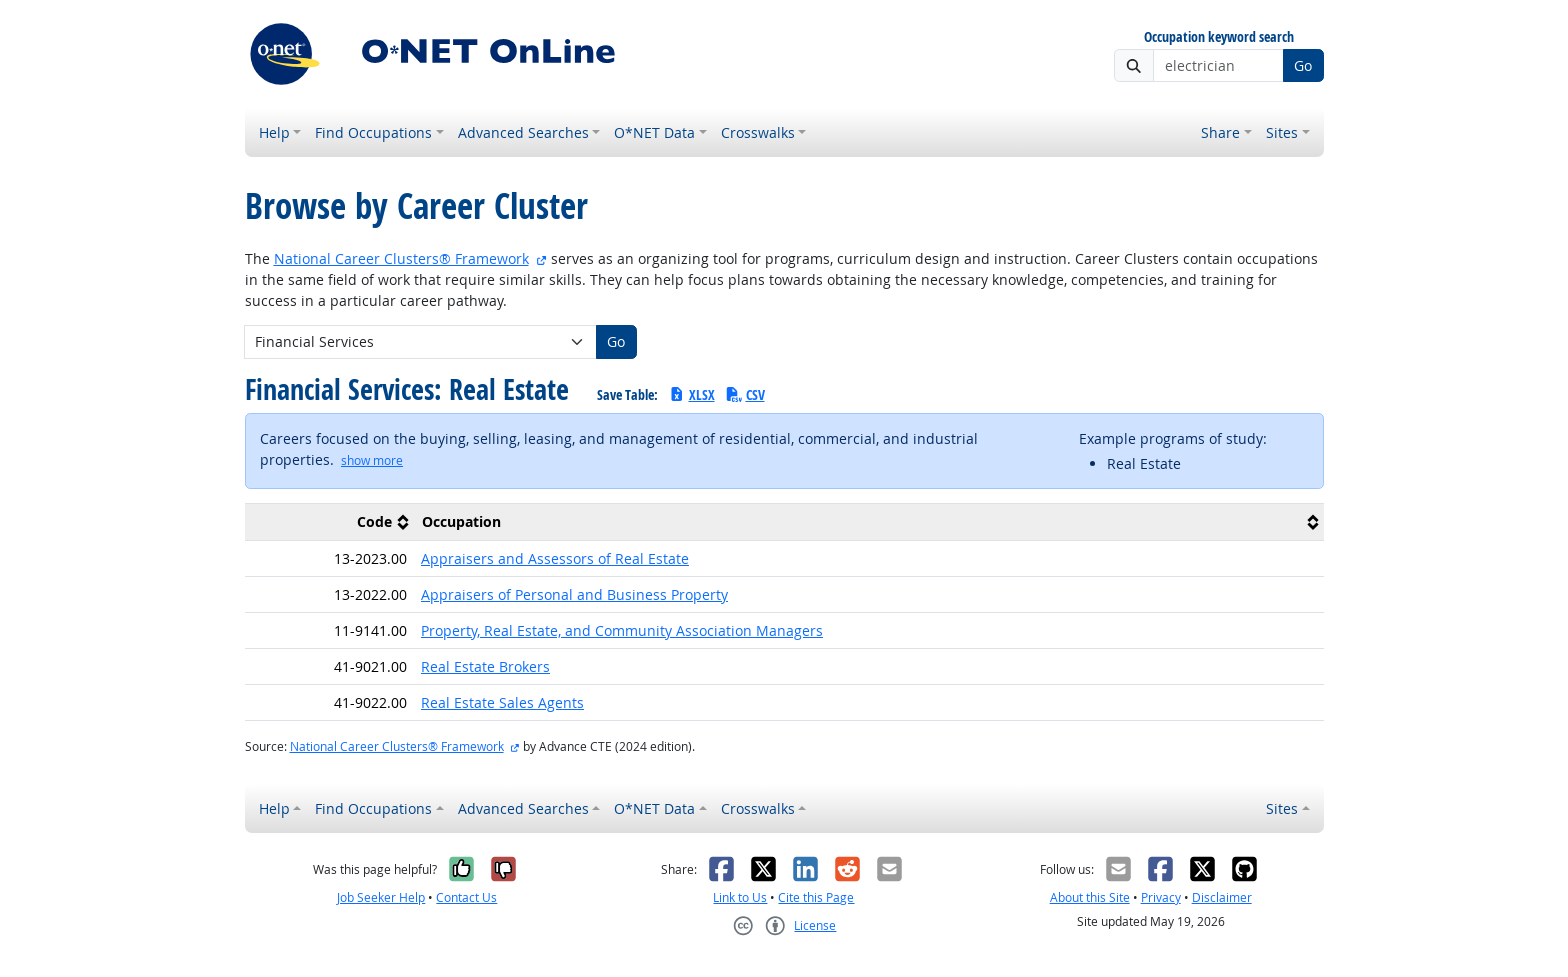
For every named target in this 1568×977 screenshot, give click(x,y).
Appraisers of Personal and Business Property (574, 594)
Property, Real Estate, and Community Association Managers (622, 630)
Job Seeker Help (381, 897)
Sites (1282, 132)
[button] (372, 460)
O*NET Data (654, 132)
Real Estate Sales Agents (502, 702)
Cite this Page (816, 897)
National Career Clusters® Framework (401, 258)
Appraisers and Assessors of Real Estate (555, 558)
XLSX (691, 394)
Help (274, 132)
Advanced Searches (523, 132)
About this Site (1090, 897)
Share (1220, 132)
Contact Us (466, 897)
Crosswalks (758, 132)
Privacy (1161, 897)
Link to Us (740, 897)
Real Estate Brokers (485, 666)
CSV (745, 394)
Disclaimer (1222, 897)
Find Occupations (373, 132)
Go (1303, 65)
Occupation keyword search (1219, 37)
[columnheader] (329, 521)
